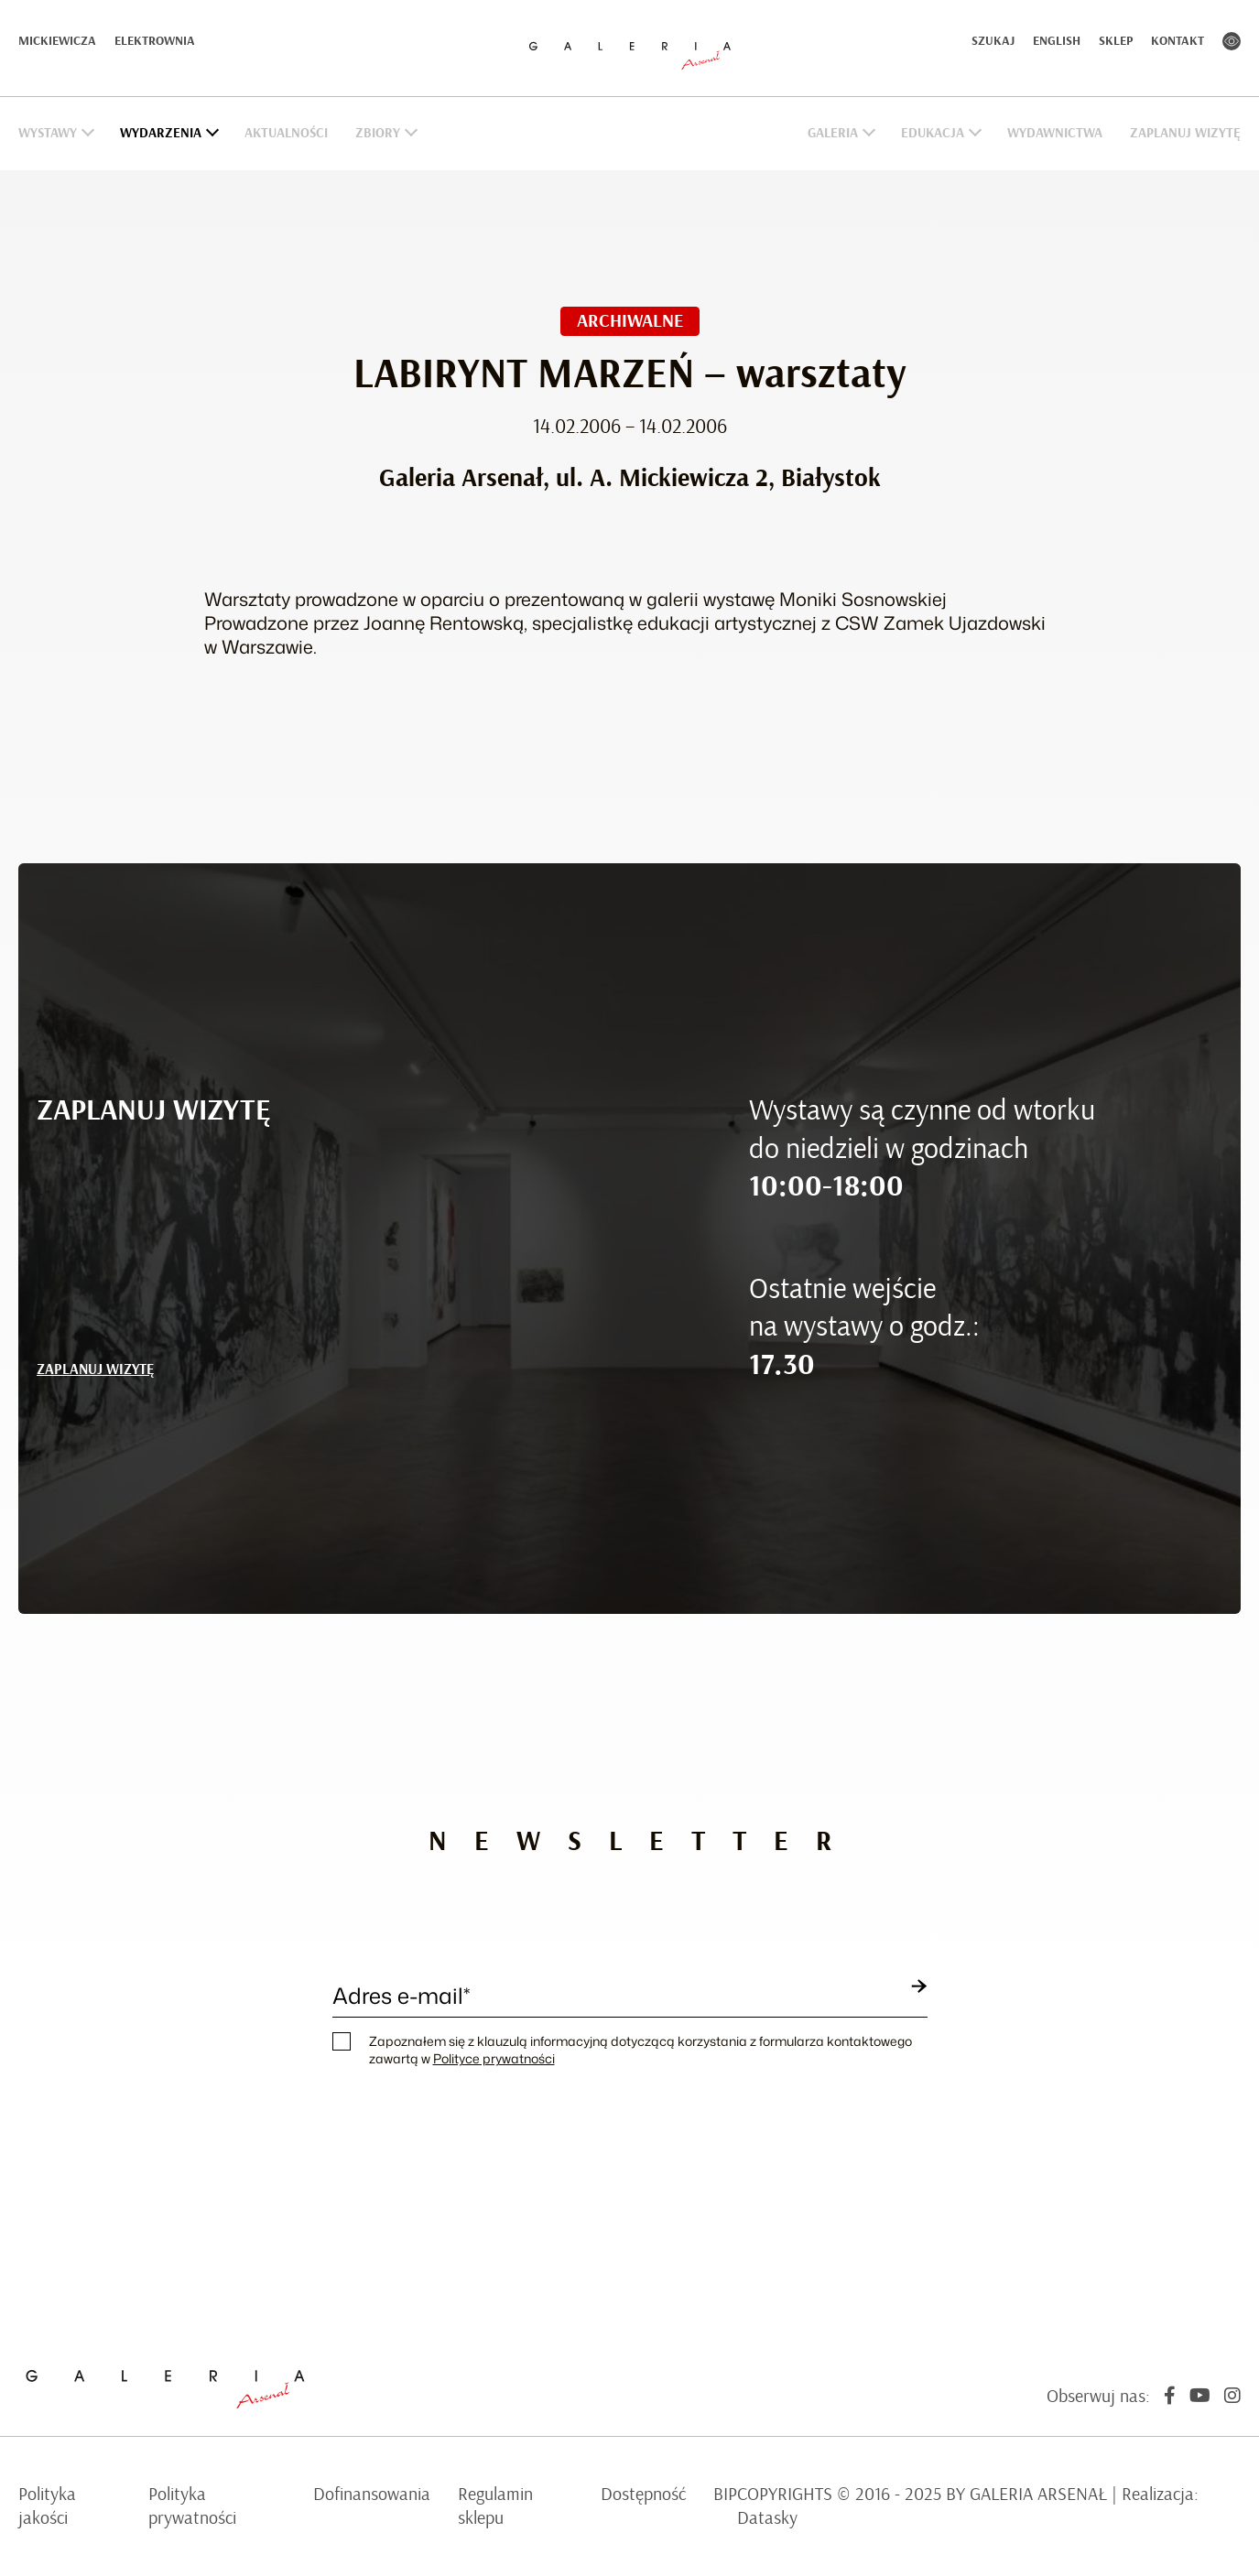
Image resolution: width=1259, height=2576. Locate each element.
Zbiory (377, 133)
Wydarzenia (160, 133)
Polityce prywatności (494, 2058)
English (1056, 41)
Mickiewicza (57, 41)
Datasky (767, 2518)
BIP (725, 2494)
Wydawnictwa (1054, 133)
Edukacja (932, 133)
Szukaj (993, 41)
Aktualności (286, 133)
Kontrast (1231, 41)
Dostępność (643, 2494)
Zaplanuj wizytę (1185, 133)
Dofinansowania (371, 2494)
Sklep (1116, 41)
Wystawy (47, 133)
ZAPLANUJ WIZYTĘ (95, 1369)
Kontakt (1177, 41)
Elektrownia (154, 41)
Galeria (833, 133)
